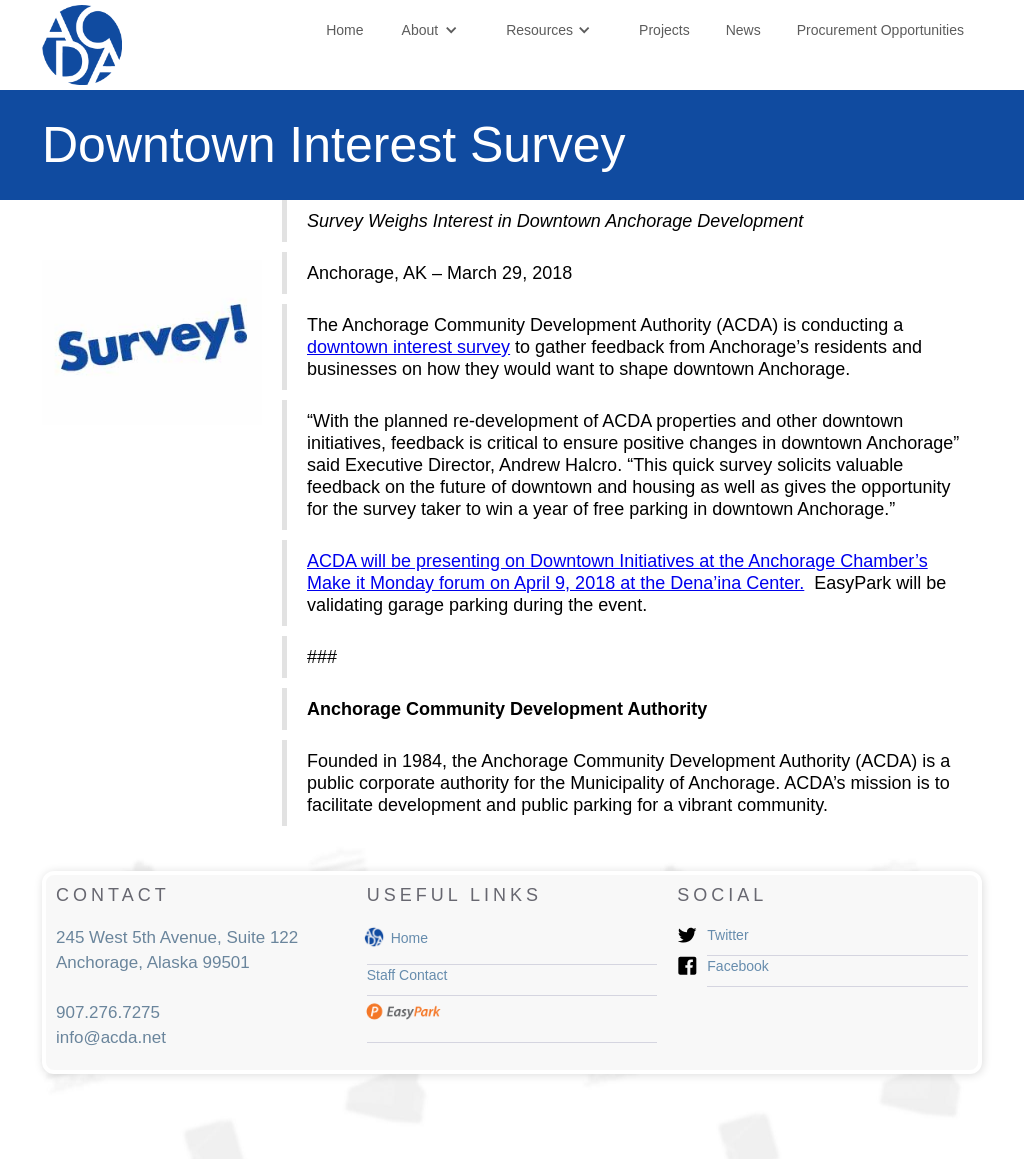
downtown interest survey (408, 347)
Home (344, 30)
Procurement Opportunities (880, 30)
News (743, 30)
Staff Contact (407, 975)
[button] (430, 30)
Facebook (737, 966)
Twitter (727, 935)
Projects (664, 30)
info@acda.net (111, 1037)
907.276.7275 (108, 1012)
